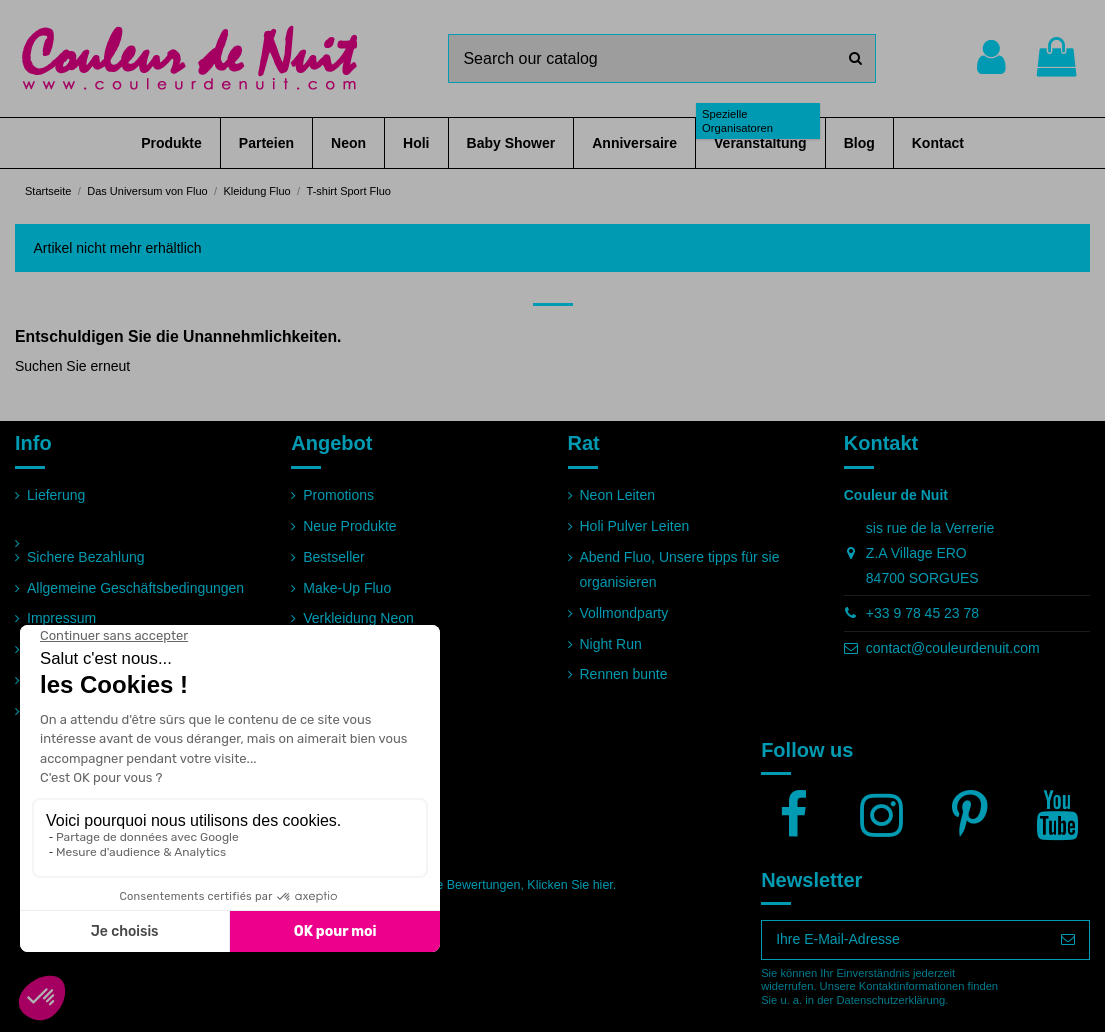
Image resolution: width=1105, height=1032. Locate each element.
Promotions (338, 495)
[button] (171, 143)
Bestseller (333, 557)
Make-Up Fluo (347, 588)
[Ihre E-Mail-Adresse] (904, 940)
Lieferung (56, 495)
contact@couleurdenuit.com (953, 648)
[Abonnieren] (1068, 940)
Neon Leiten (618, 495)
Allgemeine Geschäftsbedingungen (135, 588)
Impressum (61, 618)
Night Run (611, 644)
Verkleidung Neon (358, 618)
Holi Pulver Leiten (635, 526)
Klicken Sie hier (569, 885)
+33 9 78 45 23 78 (922, 613)
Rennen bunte (624, 674)
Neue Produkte (349, 526)
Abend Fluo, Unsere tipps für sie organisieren (680, 569)
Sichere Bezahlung (86, 557)
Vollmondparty (624, 613)
